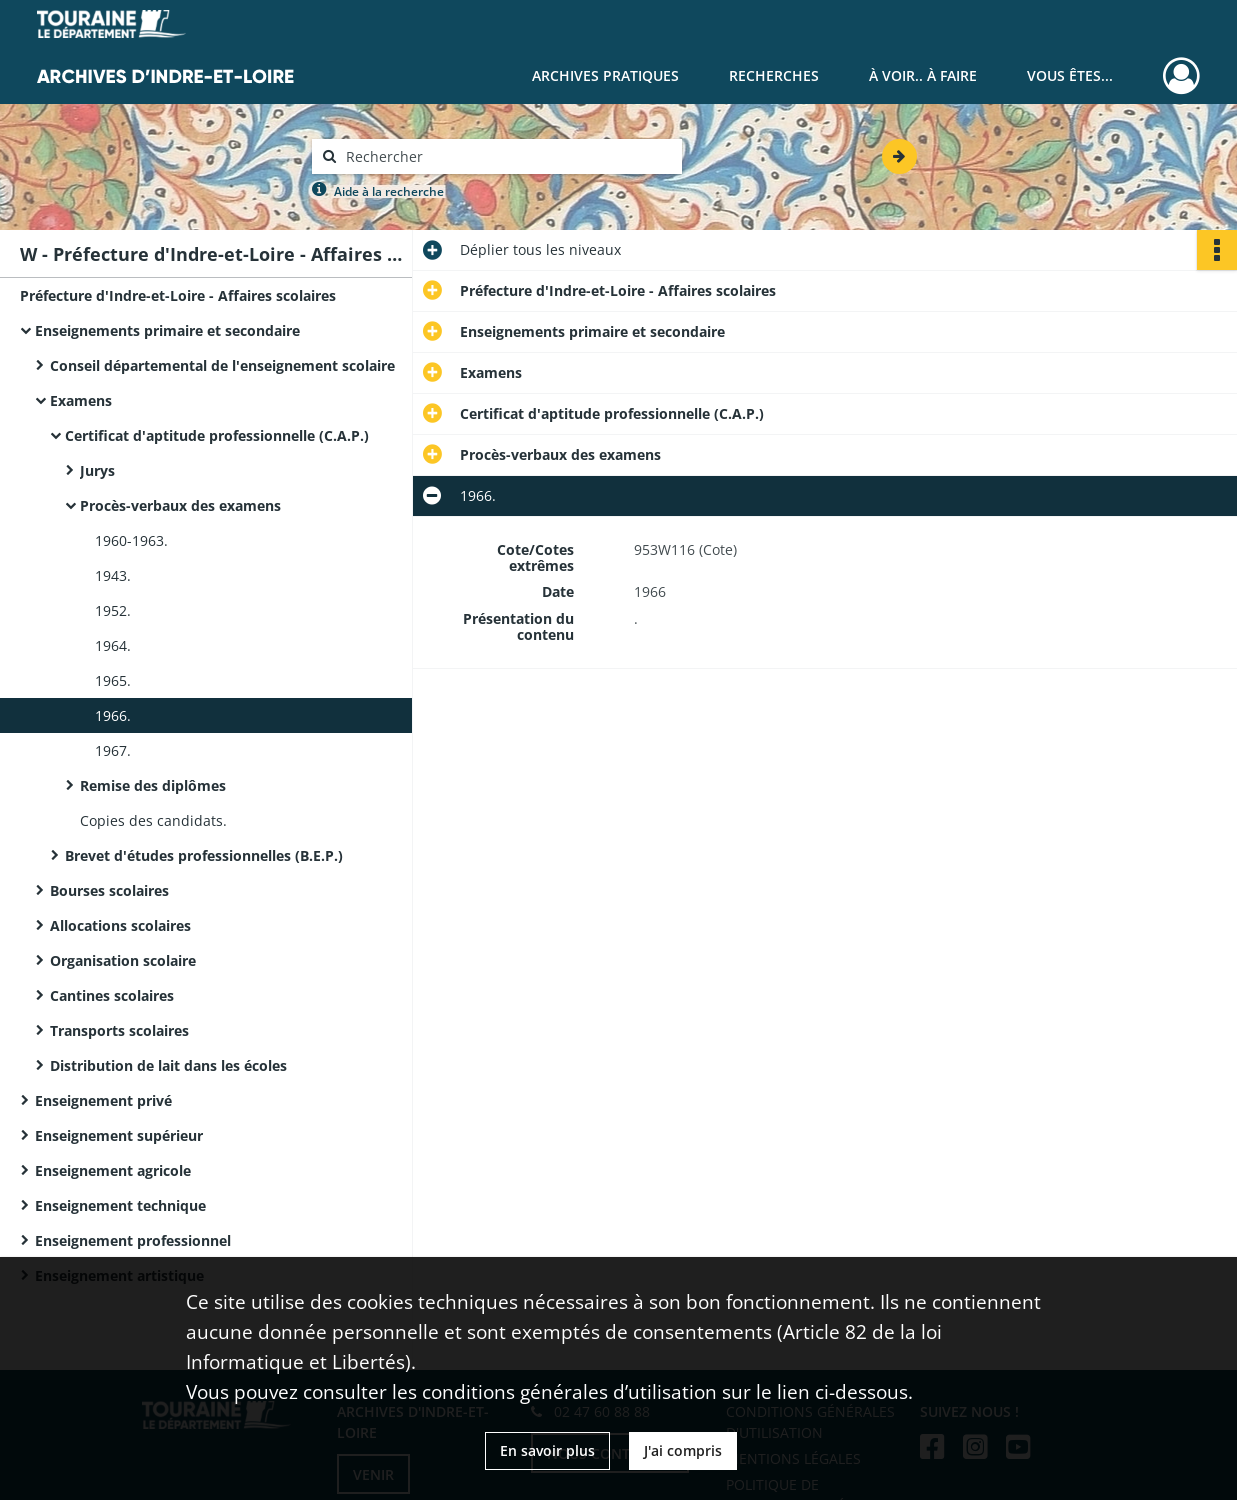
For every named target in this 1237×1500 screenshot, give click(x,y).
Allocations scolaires (120, 925)
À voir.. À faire (923, 75)
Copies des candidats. (153, 820)
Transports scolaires (119, 1030)
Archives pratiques (605, 75)
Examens (81, 400)
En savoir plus (547, 1450)
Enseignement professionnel (133, 1240)
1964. (113, 645)
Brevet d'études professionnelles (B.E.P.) (204, 855)
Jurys (97, 470)
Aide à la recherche (389, 191)
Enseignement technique (120, 1205)
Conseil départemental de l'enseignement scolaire (222, 365)
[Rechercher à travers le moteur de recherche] (507, 156)
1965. (113, 680)
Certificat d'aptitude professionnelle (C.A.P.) (217, 435)
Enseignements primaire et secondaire (167, 330)
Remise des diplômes (153, 785)
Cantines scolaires (112, 995)
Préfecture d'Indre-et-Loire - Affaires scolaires (178, 295)
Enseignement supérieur (119, 1135)
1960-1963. (131, 540)
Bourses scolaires (109, 890)
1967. (113, 750)
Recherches (774, 75)
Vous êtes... (1070, 75)
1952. (113, 610)
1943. (113, 575)
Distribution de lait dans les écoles (168, 1065)
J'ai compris (683, 1450)
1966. (113, 715)
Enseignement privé (103, 1100)
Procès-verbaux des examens (180, 505)
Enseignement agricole (113, 1170)
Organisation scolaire (123, 960)
